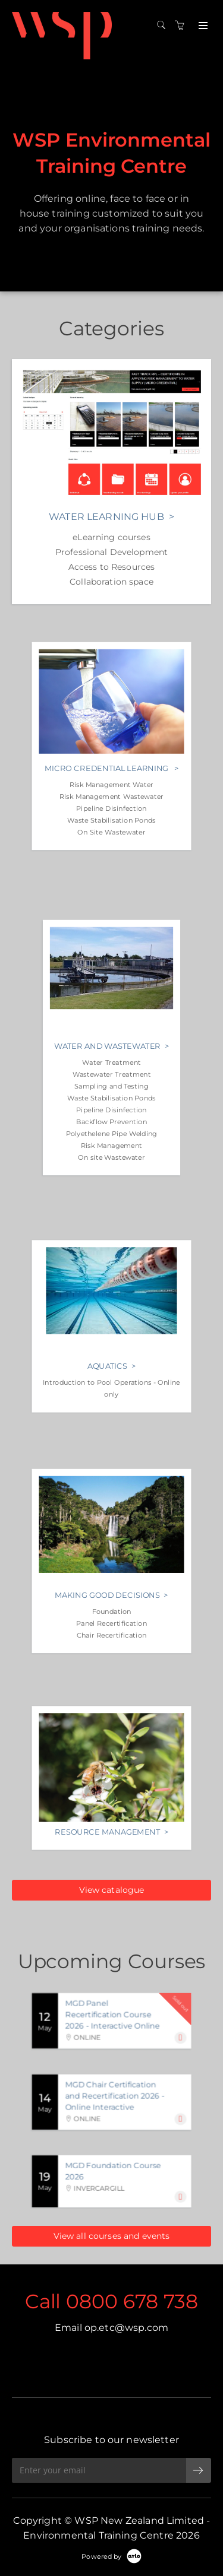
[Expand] (181, 2038)
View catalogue (112, 1890)
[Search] (164, 25)
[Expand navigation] (202, 26)
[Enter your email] (99, 2470)
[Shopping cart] (182, 25)
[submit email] (198, 2470)
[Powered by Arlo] (111, 2556)
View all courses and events (112, 2236)
